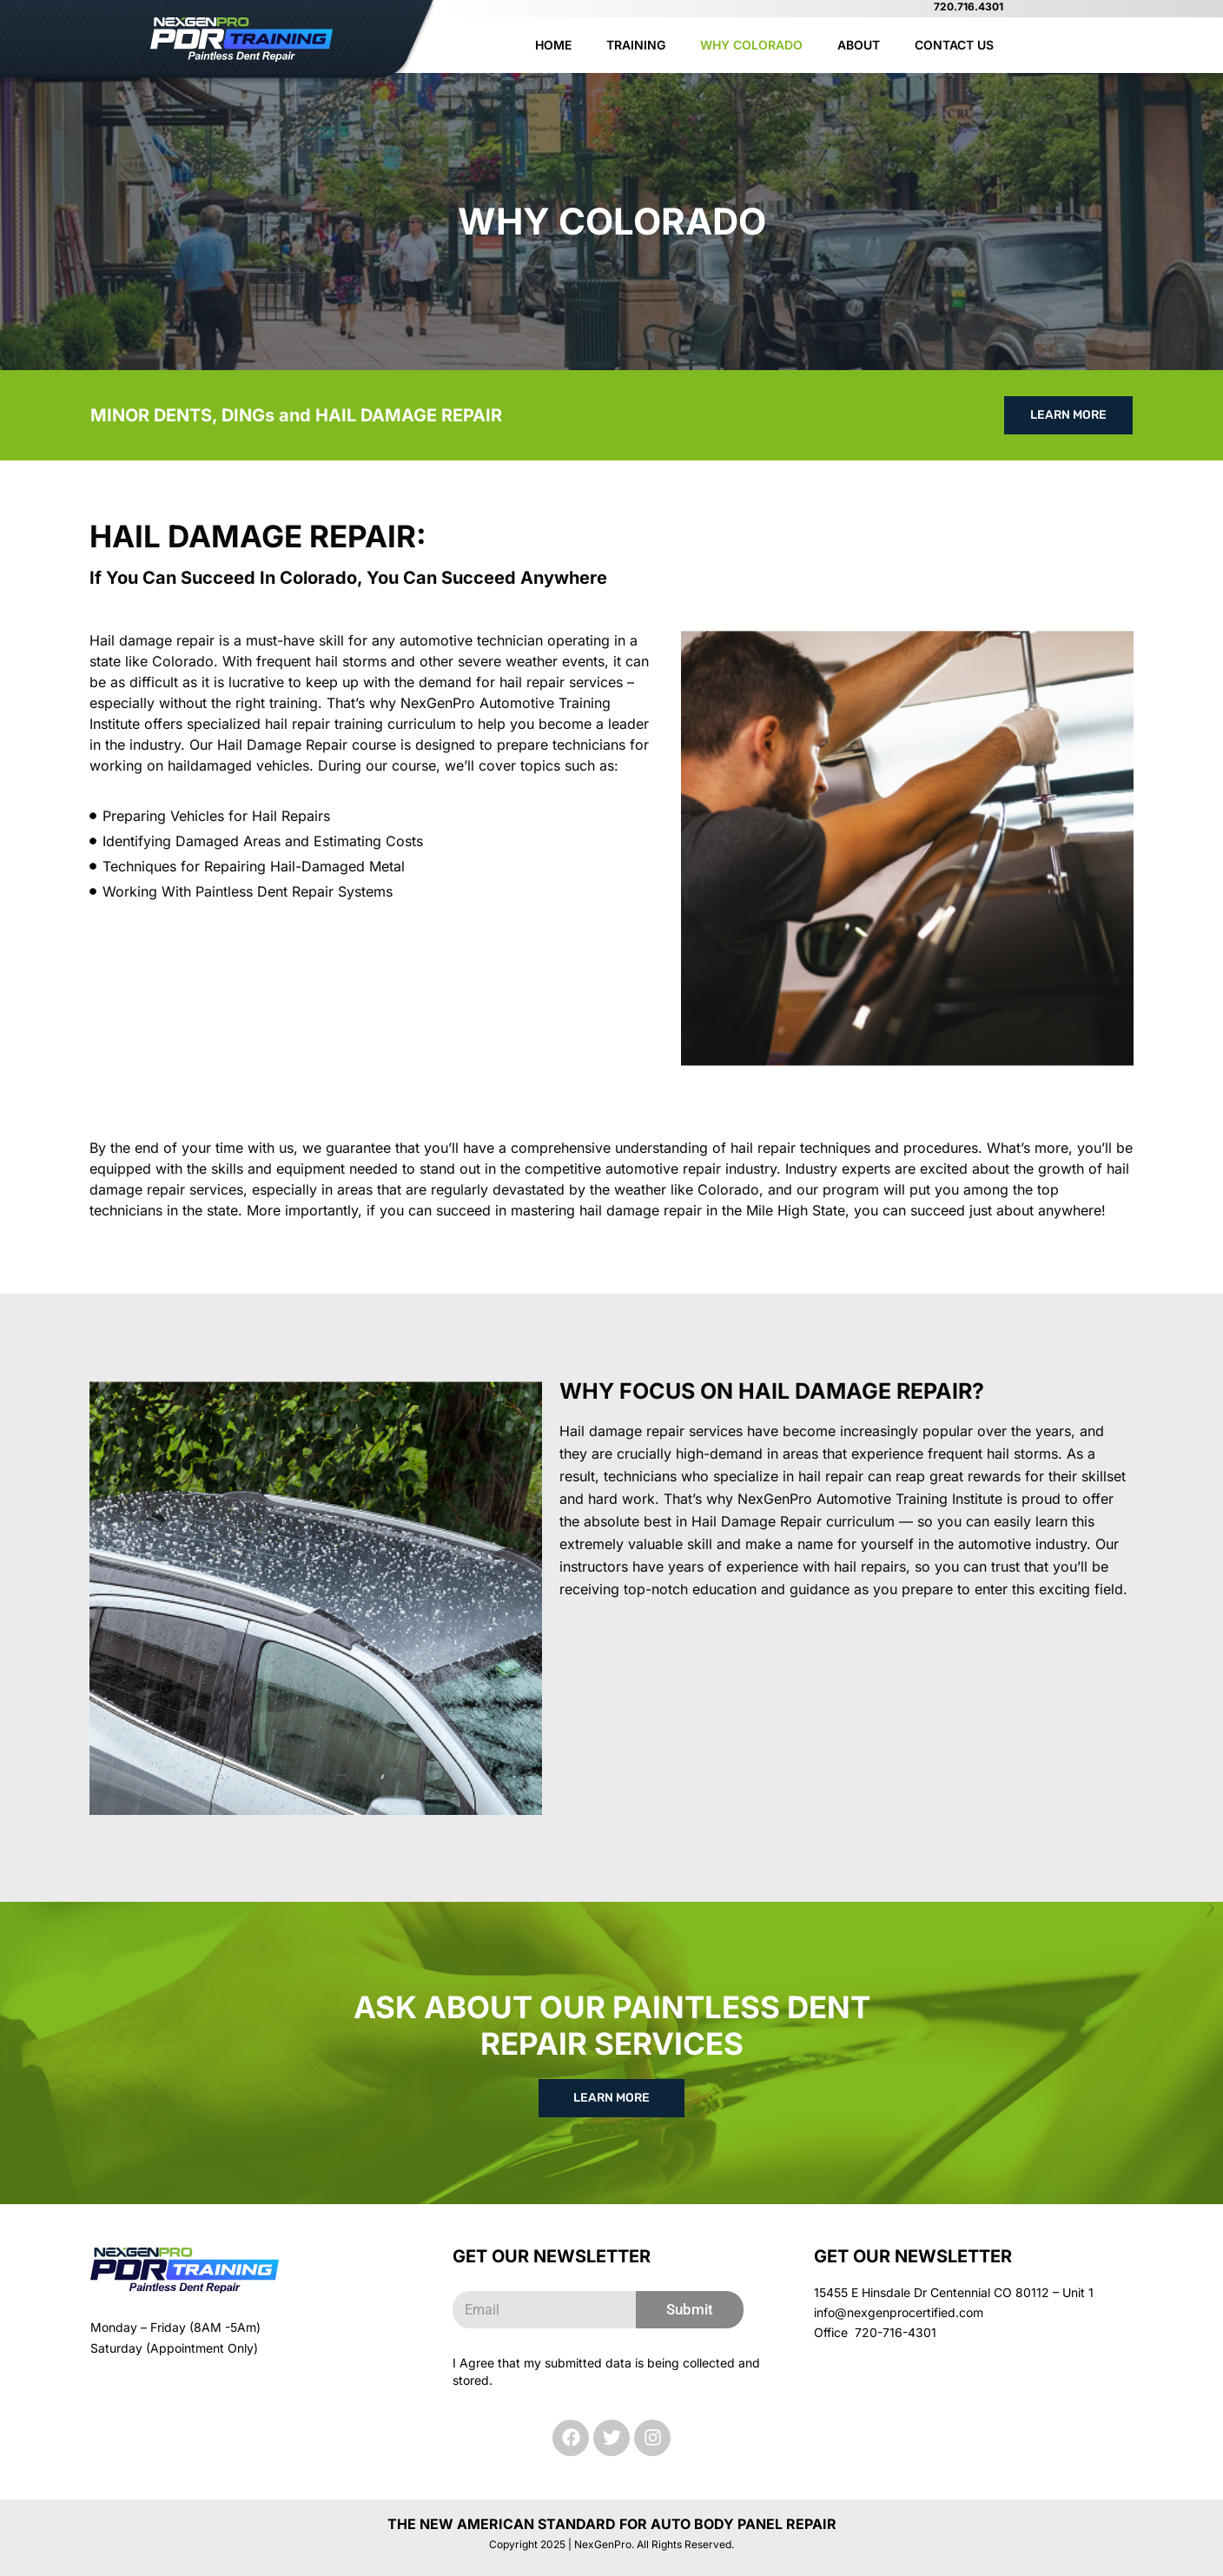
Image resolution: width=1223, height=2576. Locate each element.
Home (553, 44)
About (858, 44)
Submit (689, 2309)
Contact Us (954, 44)
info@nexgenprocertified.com (898, 2312)
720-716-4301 (895, 2332)
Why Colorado (751, 44)
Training (635, 44)
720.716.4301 (968, 6)
